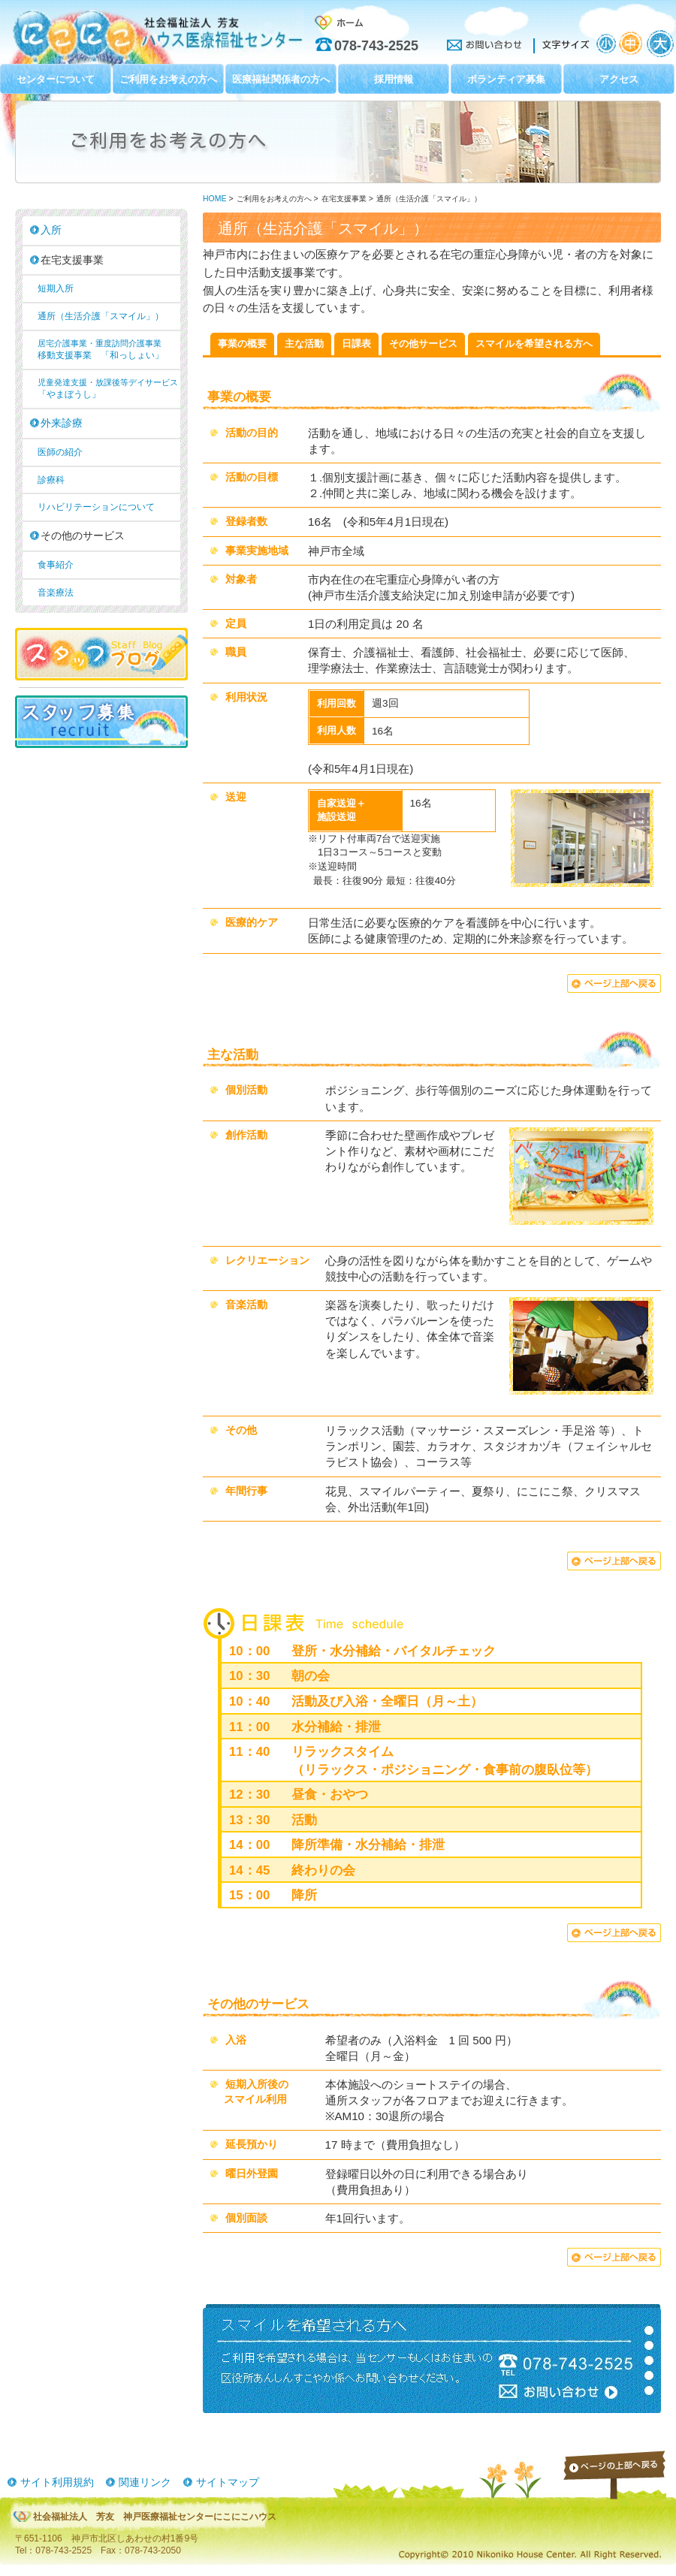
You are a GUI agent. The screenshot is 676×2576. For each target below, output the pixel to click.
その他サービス (423, 343)
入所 (51, 230)
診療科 (51, 480)
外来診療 (62, 423)
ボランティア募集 (506, 79)
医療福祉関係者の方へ (281, 79)
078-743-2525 (376, 45)
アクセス (618, 79)
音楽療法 (56, 592)
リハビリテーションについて (96, 507)
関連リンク (145, 2482)
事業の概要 (242, 343)
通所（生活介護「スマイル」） (101, 316)
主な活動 (304, 343)
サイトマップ (227, 2482)
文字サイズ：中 (632, 43)
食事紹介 (56, 565)
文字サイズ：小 (606, 43)
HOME (214, 199)
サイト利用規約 (57, 2482)
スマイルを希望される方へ (534, 343)
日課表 (356, 343)
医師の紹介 (60, 452)
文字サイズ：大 (660, 43)
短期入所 (56, 288)
